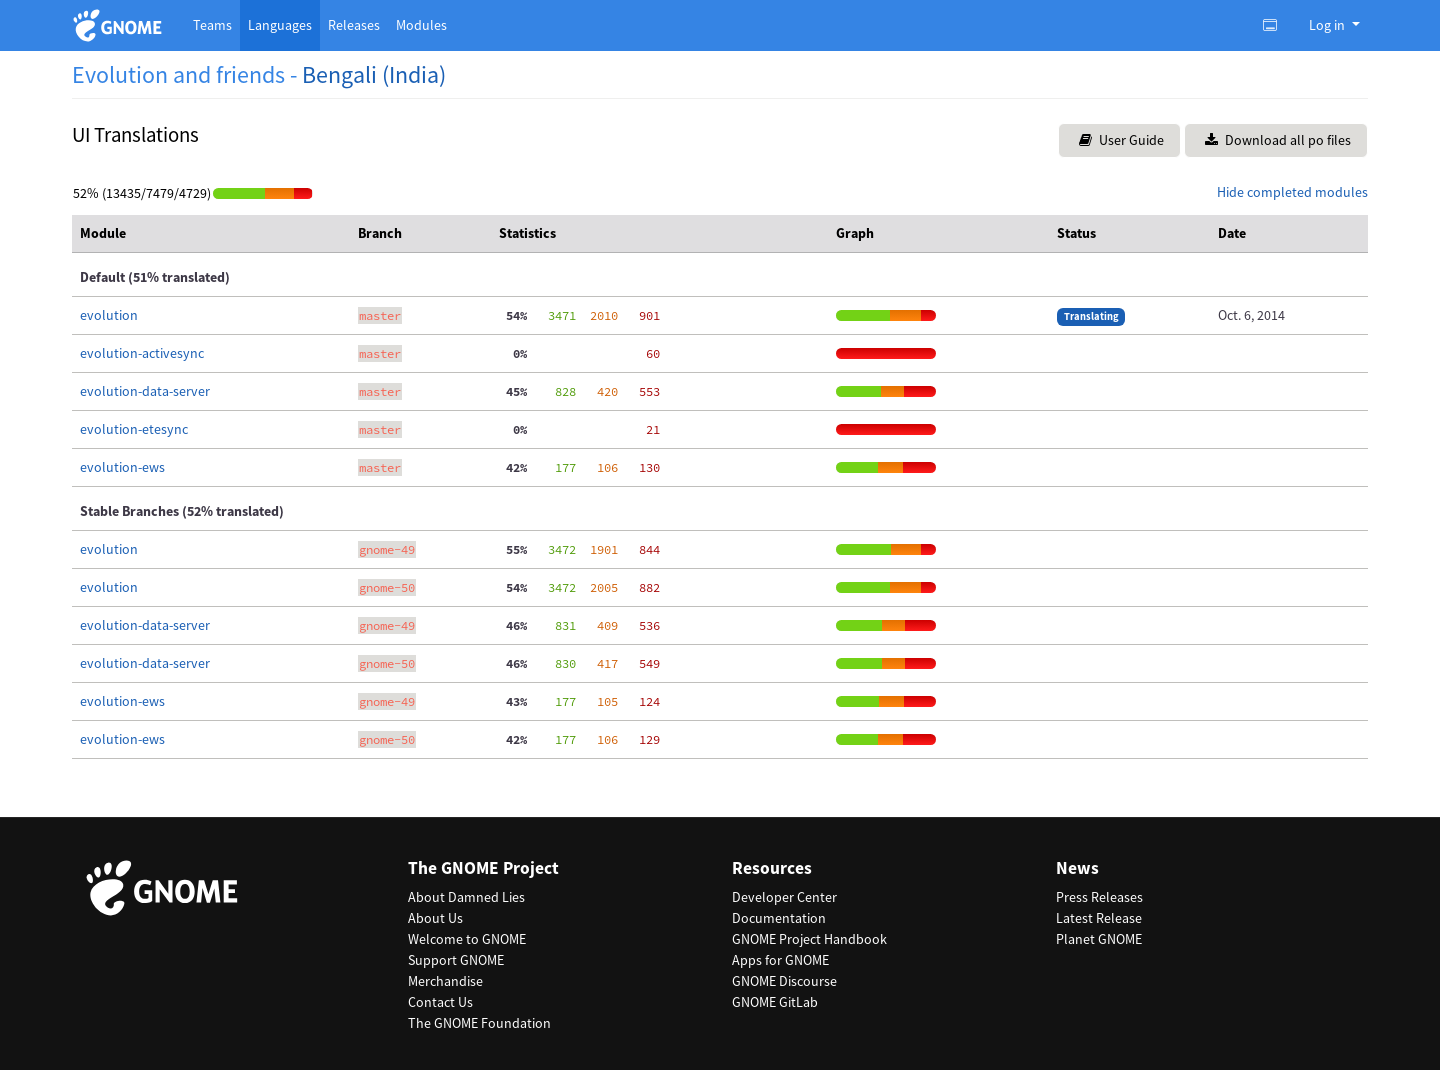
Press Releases (1099, 897)
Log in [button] (1328, 25)
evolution (109, 315)
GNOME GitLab (775, 1002)
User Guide (1121, 140)
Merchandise (445, 981)
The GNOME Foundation (479, 1023)
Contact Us (440, 1002)
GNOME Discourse (784, 981)
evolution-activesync (142, 353)
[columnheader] (211, 234)
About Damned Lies (466, 897)
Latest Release (1099, 918)
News (1077, 868)
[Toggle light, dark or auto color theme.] (1276, 25)
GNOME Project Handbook (809, 939)
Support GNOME (456, 960)
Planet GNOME (1099, 939)
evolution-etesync (134, 429)
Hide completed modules (1292, 192)
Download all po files (1278, 140)
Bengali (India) (374, 74)
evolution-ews (122, 467)
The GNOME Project (483, 868)
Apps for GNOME (780, 960)
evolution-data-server (145, 391)
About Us (435, 918)
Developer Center (784, 897)
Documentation (779, 918)
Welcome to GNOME (467, 939)
